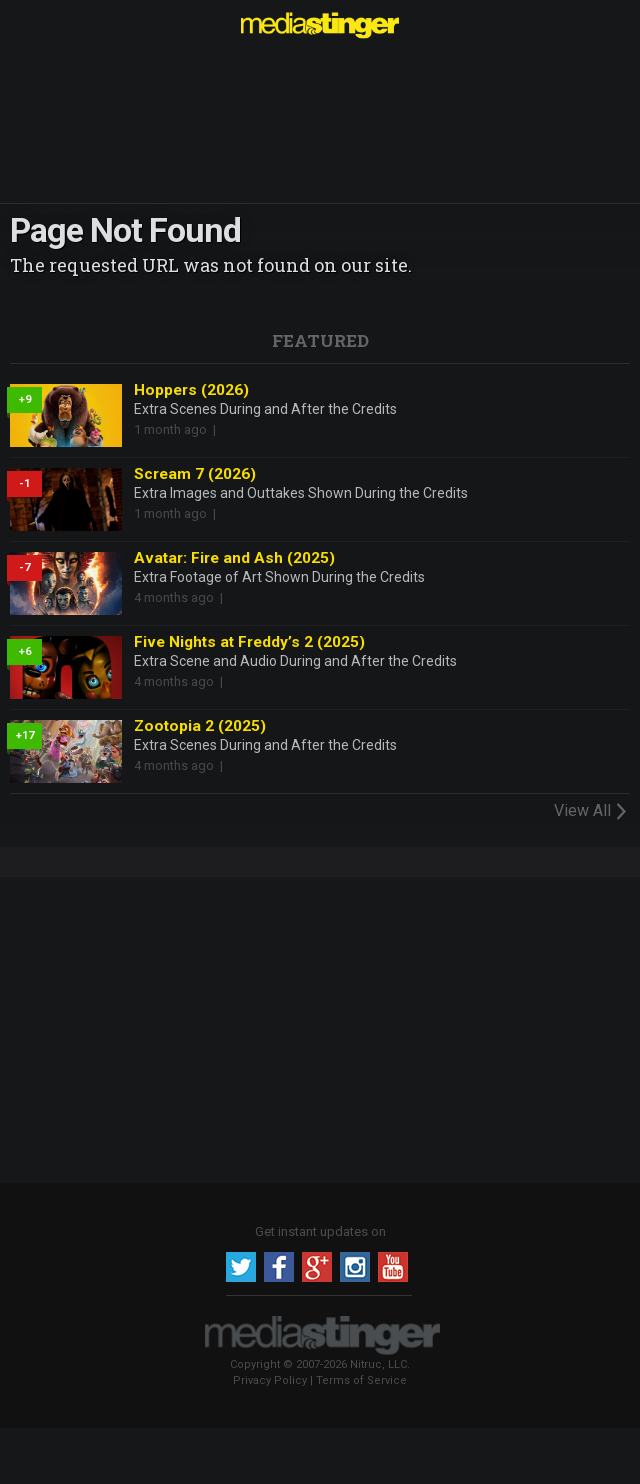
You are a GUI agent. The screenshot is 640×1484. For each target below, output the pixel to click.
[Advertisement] (320, 1027)
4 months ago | (181, 597)
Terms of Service (361, 1380)
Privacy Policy (270, 1380)
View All (592, 810)
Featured (320, 340)
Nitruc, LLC (378, 1364)
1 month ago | (178, 429)
